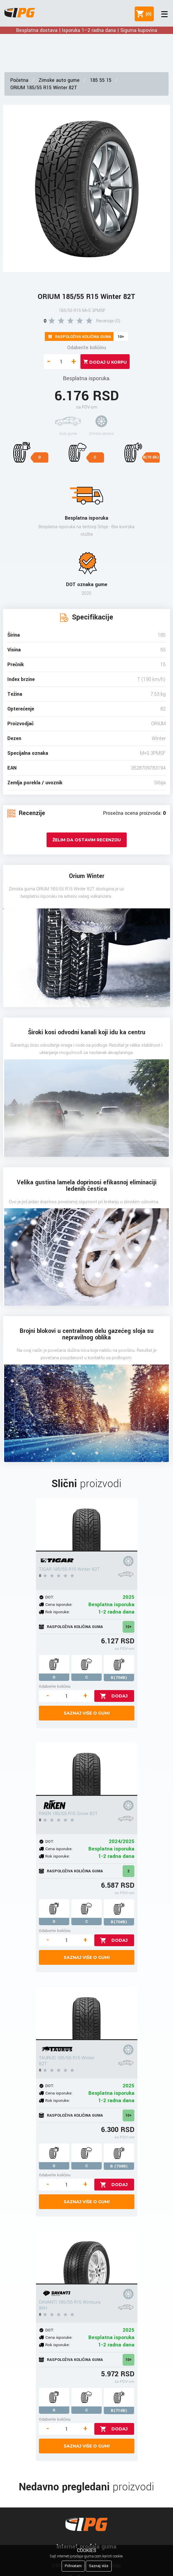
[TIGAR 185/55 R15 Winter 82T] (86, 1525)
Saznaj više (98, 2566)
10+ (128, 1626)
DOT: (49, 1597)
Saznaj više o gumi (87, 1713)
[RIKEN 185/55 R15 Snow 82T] (86, 1769)
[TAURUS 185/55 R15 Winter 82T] (86, 2013)
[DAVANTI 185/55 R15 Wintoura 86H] (86, 2257)
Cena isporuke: (59, 1604)
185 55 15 (100, 80)
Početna (19, 80)
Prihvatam (73, 2566)
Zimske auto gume (59, 80)
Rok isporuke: (57, 1612)
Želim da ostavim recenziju (86, 840)
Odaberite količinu (86, 347)
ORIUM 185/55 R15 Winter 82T (43, 87)
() (147, 14)
